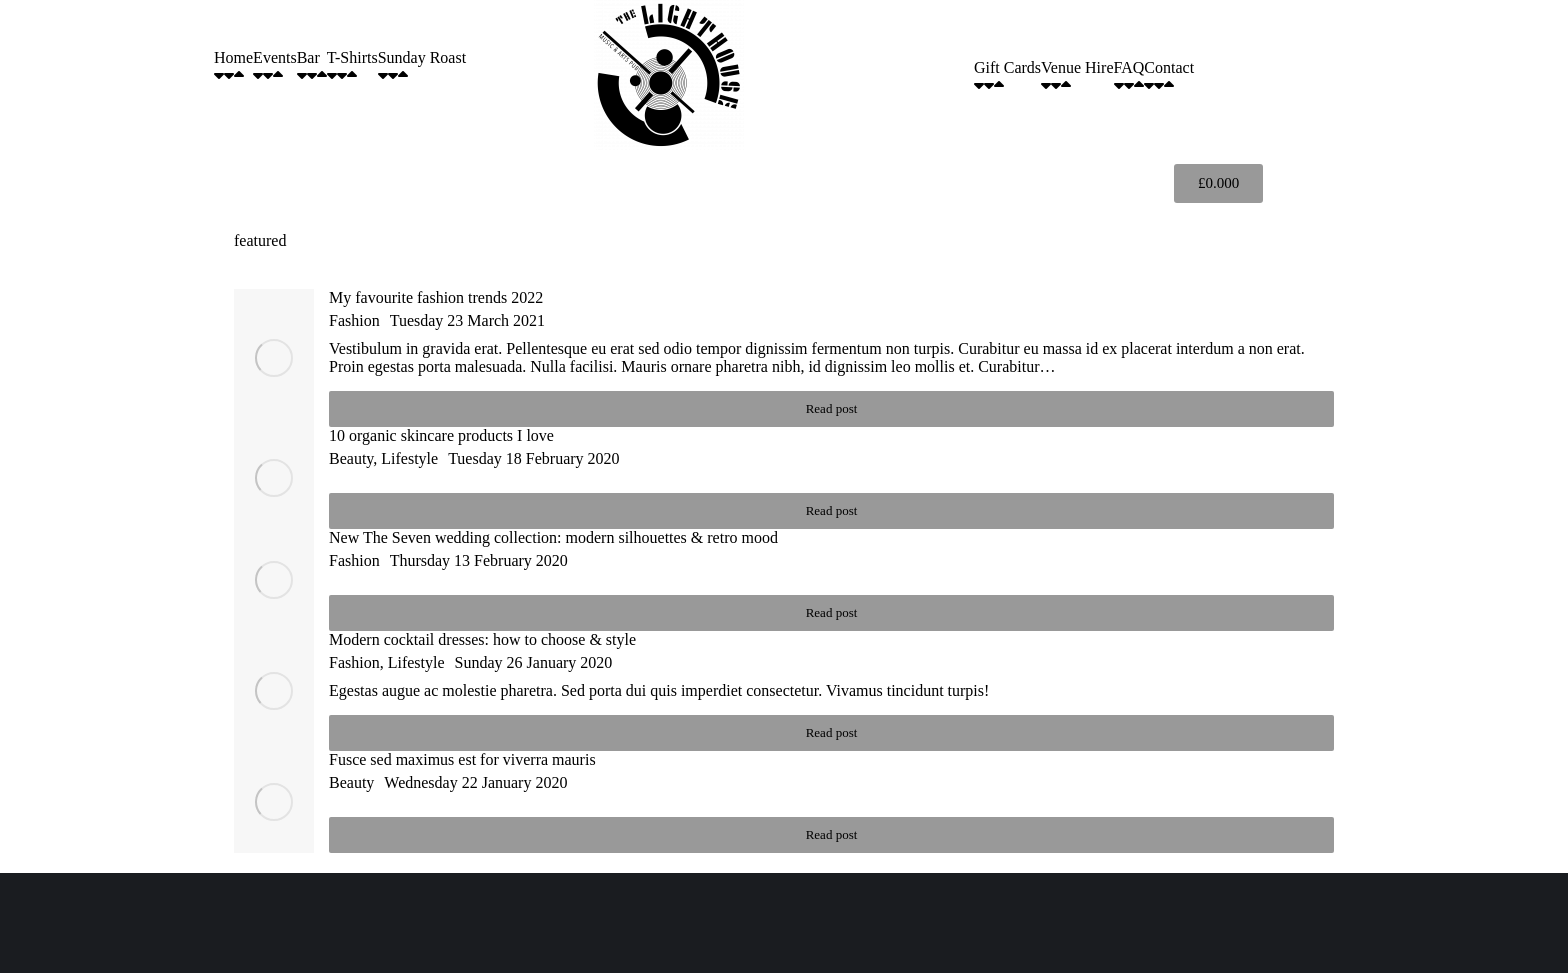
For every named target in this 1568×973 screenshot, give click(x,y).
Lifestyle (409, 458)
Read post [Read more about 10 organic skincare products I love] (832, 510)
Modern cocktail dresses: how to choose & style (482, 639)
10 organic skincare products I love (441, 435)
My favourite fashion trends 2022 (436, 297)
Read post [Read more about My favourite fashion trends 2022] (832, 408)
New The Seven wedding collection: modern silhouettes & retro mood (553, 537)
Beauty (351, 458)
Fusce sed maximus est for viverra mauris (462, 759)
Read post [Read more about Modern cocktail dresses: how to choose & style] (832, 732)
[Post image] (274, 358)
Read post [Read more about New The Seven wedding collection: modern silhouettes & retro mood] (832, 612)
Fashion (354, 320)
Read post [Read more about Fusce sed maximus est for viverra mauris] (832, 834)
